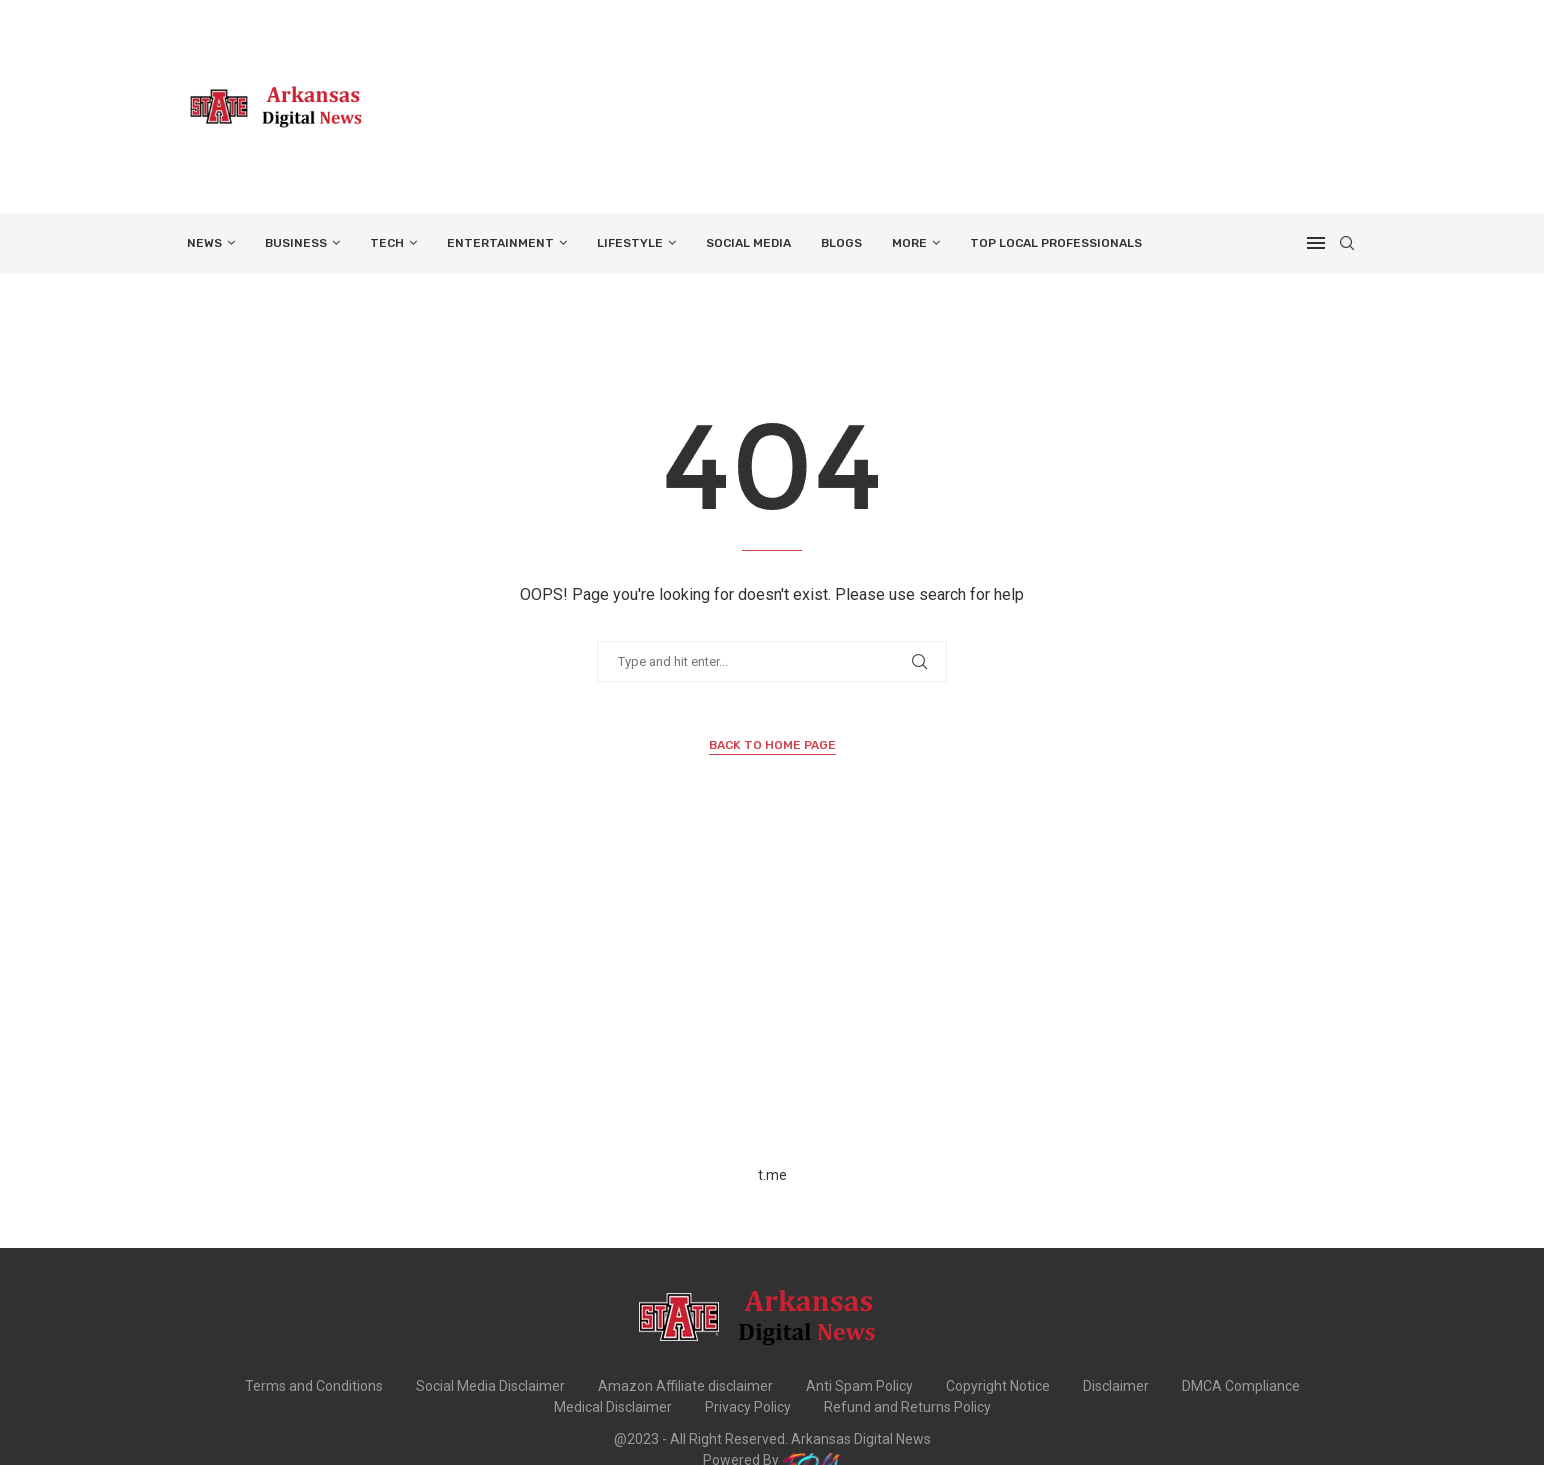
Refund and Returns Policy (907, 1407)
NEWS (204, 243)
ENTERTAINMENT (500, 243)
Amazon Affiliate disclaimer (685, 1386)
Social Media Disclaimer (490, 1386)
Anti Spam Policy (859, 1386)
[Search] (1347, 243)
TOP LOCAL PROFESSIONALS (1056, 243)
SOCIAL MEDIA (748, 243)
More (909, 243)
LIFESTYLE (630, 243)
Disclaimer (1116, 1386)
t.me (772, 1175)
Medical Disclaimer (613, 1407)
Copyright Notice (998, 1386)
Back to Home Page (772, 745)
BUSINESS (296, 243)
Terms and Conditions (314, 1386)
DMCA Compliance (1241, 1386)
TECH (387, 243)
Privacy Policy (748, 1407)
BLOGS (841, 243)
